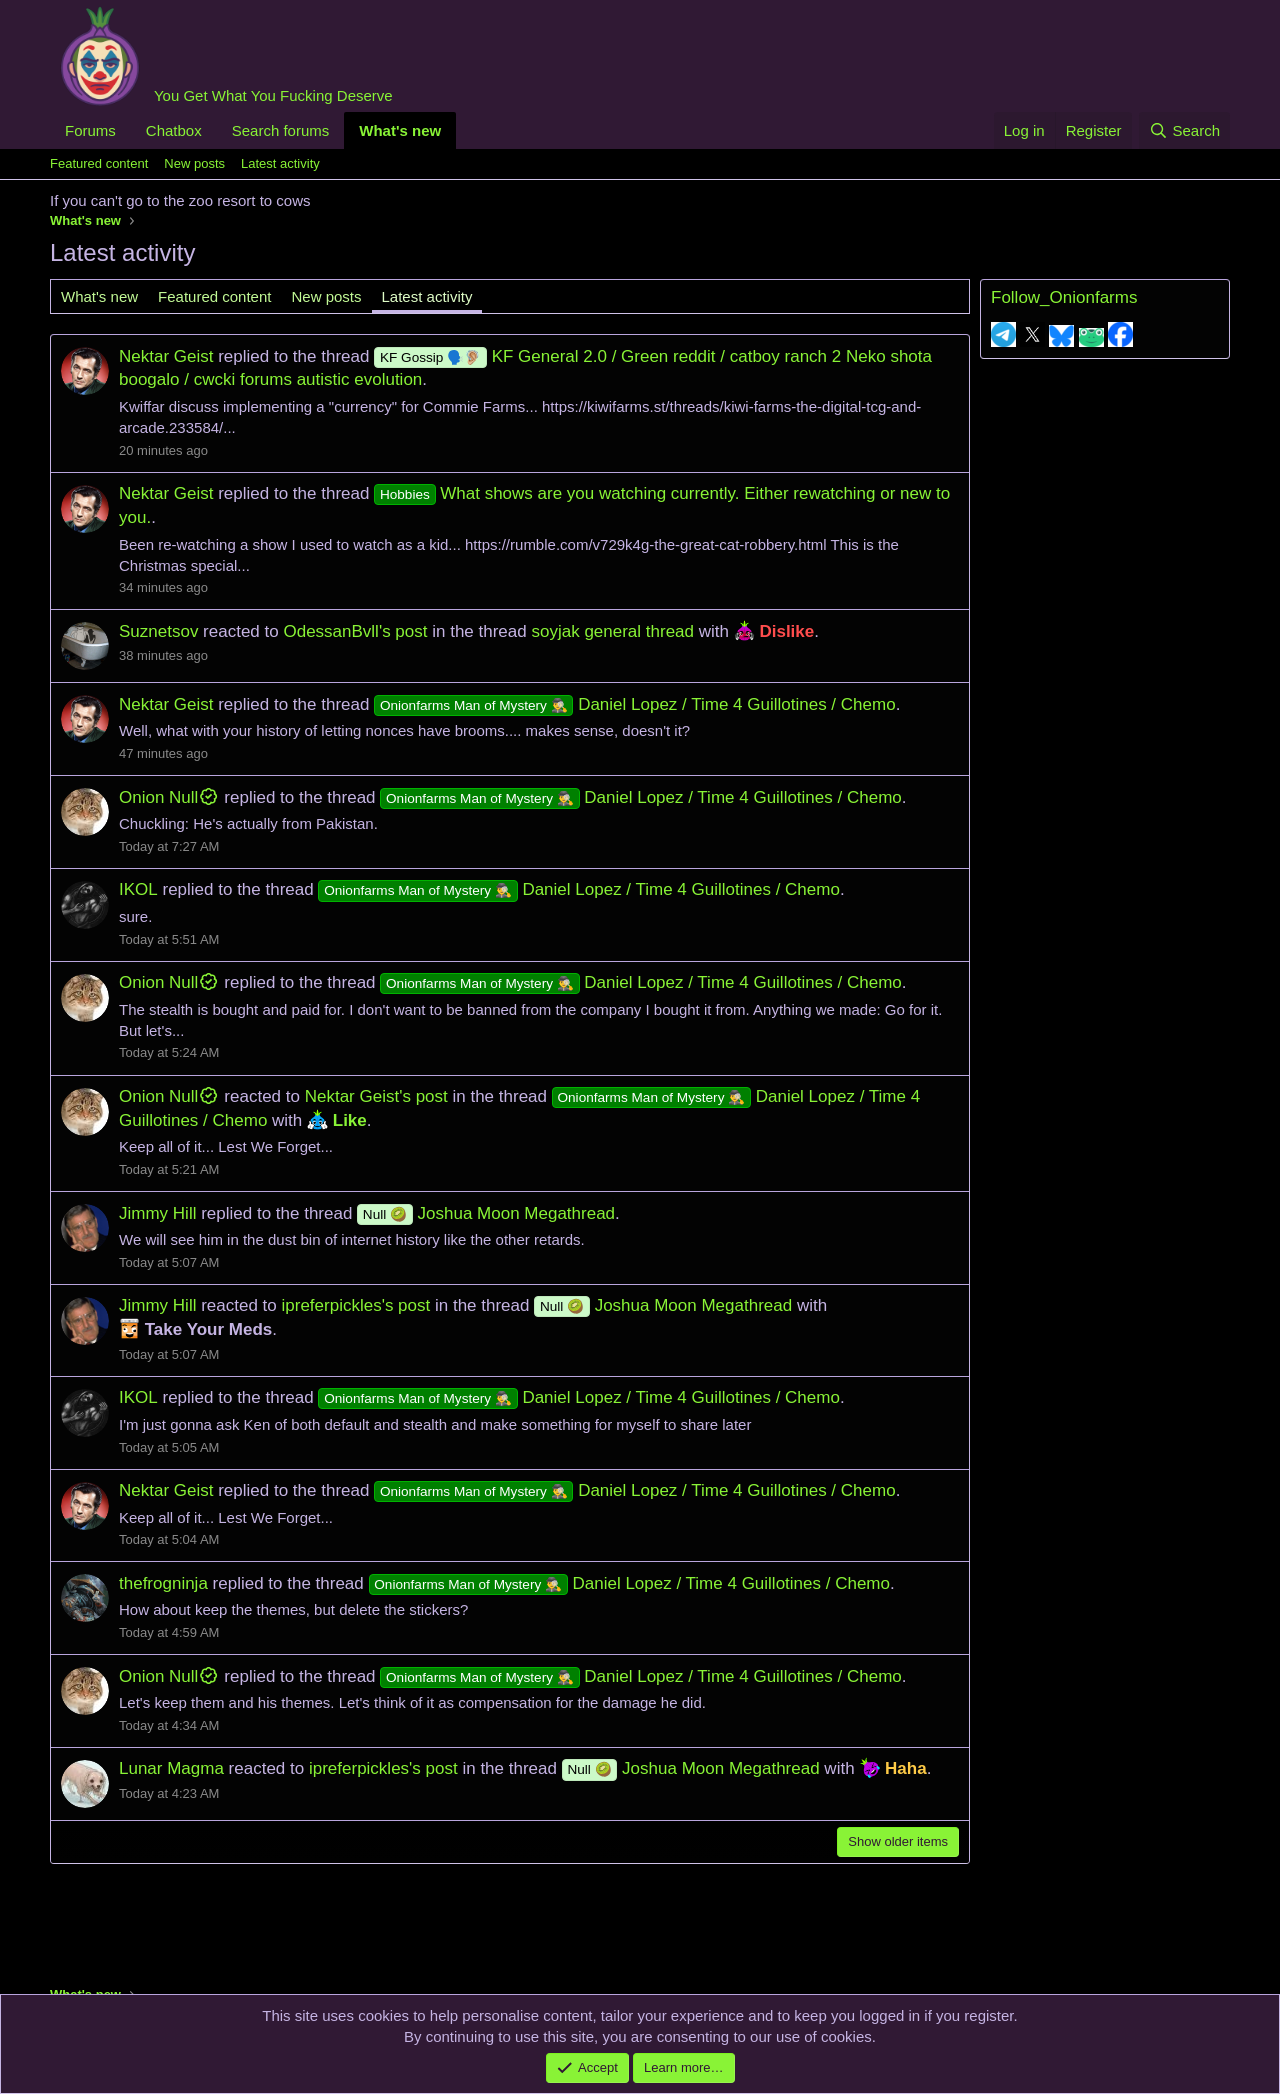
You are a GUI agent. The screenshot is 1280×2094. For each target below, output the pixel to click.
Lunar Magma (171, 1768)
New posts (194, 163)
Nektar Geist (166, 356)
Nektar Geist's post (376, 1096)
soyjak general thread (612, 631)
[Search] (1184, 130)
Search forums (281, 130)
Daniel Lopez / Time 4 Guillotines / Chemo (634, 704)
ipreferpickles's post (356, 1305)
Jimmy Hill (157, 1213)
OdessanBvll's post (355, 631)
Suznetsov (158, 631)
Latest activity (280, 163)
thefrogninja (163, 1583)
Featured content (99, 163)
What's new (400, 130)
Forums (90, 130)
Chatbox (174, 130)
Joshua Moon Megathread (486, 1213)
